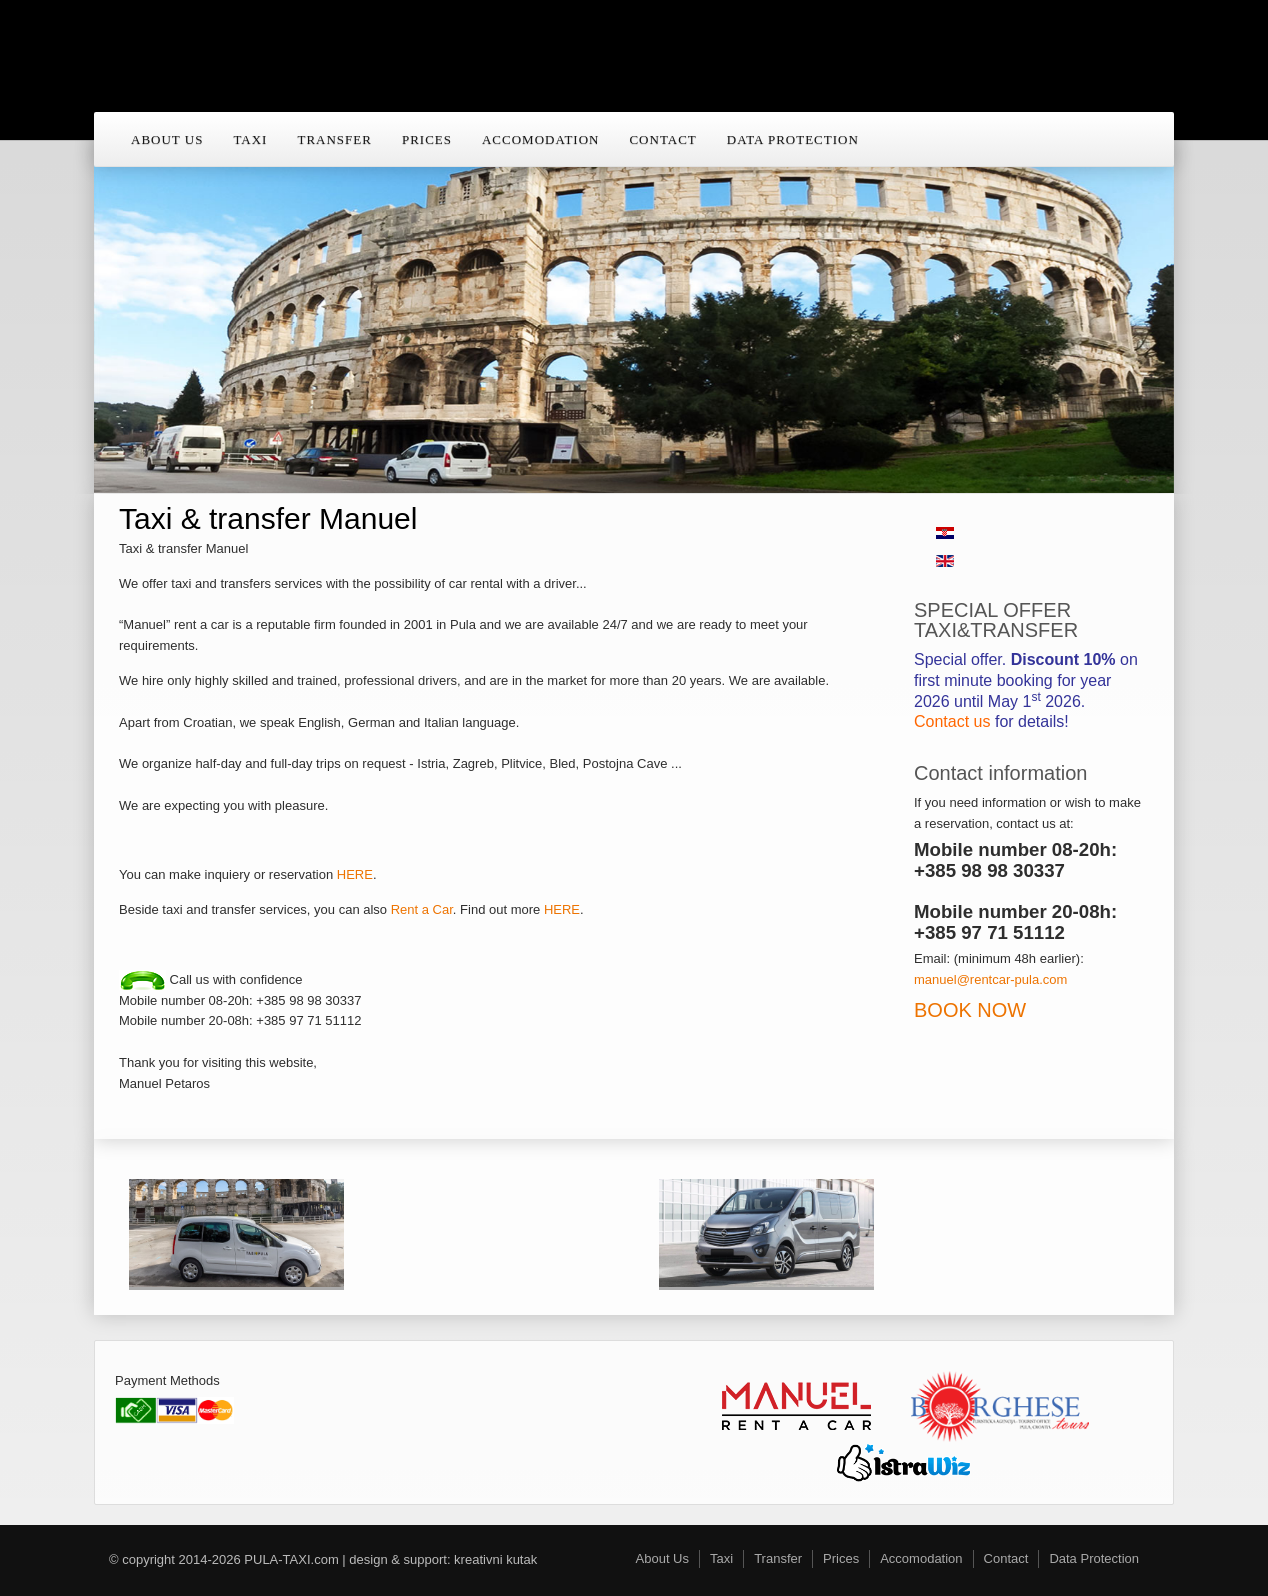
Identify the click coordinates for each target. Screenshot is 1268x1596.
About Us (167, 139)
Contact (662, 139)
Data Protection (793, 139)
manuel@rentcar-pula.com (990, 979)
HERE (355, 874)
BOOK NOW (970, 1010)
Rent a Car (422, 909)
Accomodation (540, 139)
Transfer (334, 139)
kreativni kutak (495, 1559)
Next (1131, 289)
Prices (427, 139)
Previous (136, 289)
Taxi (250, 139)
